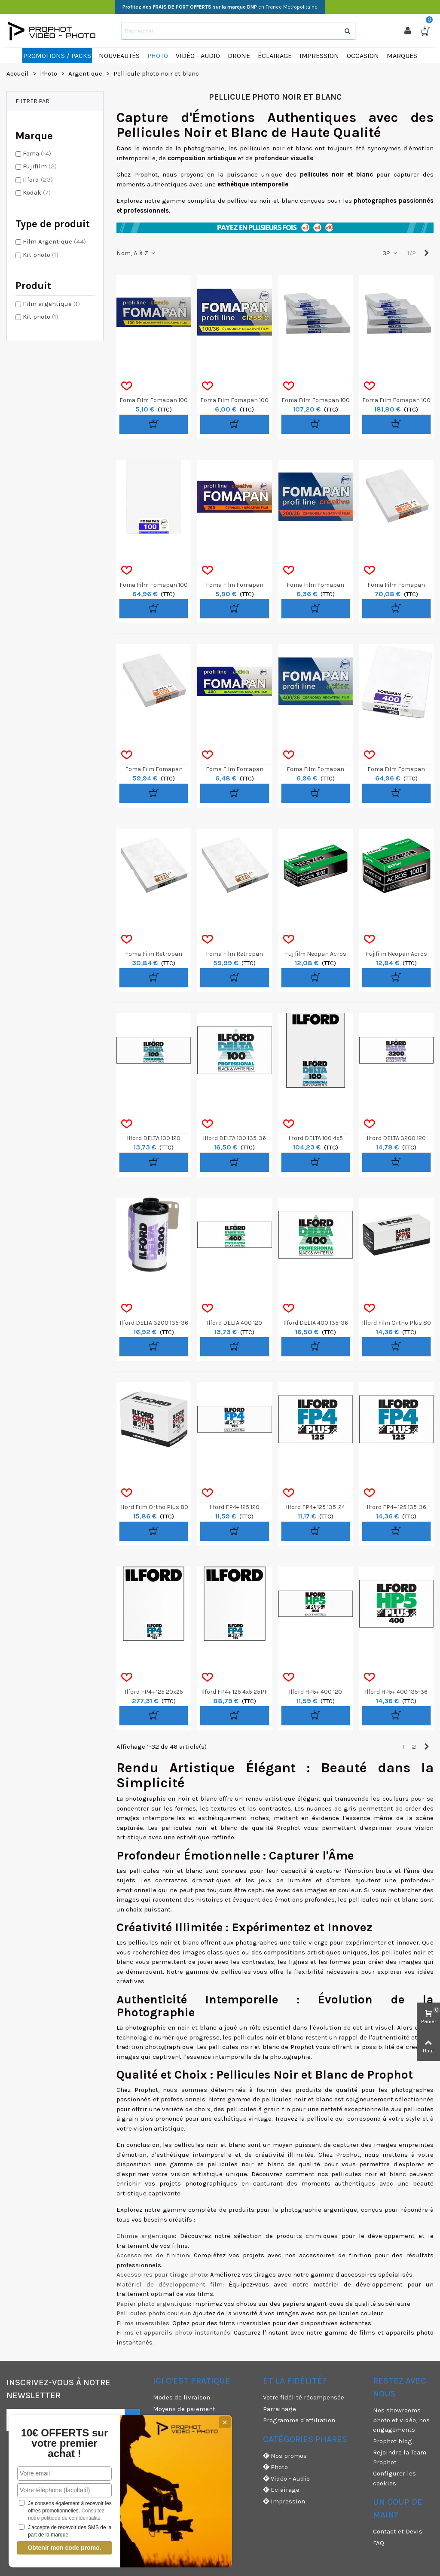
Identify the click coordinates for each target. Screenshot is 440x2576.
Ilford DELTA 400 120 (234, 1322)
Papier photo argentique (153, 2304)
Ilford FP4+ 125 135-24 (315, 1507)
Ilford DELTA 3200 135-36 (153, 1322)
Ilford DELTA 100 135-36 (234, 1138)
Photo (275, 2467)
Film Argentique (54, 241)
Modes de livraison (181, 2397)
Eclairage (281, 2490)
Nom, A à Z (136, 253)
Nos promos (285, 2456)
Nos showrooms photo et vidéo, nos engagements (401, 2419)
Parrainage (279, 2409)
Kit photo (40, 255)
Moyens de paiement (184, 2409)
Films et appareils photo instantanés (173, 2332)
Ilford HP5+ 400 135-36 (396, 1691)
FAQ (378, 2543)
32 (390, 253)
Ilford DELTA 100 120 (153, 1138)
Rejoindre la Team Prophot (399, 2457)
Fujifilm (40, 166)
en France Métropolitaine (220, 7)
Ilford (38, 179)
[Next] (426, 253)
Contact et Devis (397, 2531)
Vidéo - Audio (286, 2479)
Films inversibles (142, 2323)
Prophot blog (392, 2441)
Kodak (37, 192)
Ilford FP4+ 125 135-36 (396, 1507)
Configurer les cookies (394, 2478)
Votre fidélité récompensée (303, 2397)
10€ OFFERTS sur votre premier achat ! (64, 2443)
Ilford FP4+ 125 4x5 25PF (234, 1691)
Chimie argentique (145, 2236)
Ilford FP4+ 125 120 (234, 1507)
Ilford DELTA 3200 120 (396, 1138)
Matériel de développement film (169, 2284)
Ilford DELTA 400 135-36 (315, 1322)
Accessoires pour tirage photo (161, 2274)
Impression (284, 2501)
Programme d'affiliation (299, 2420)
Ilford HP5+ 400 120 (315, 1691)
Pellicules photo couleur (153, 2313)
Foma (37, 153)
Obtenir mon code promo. (64, 2547)
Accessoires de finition (152, 2255)
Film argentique (51, 304)
